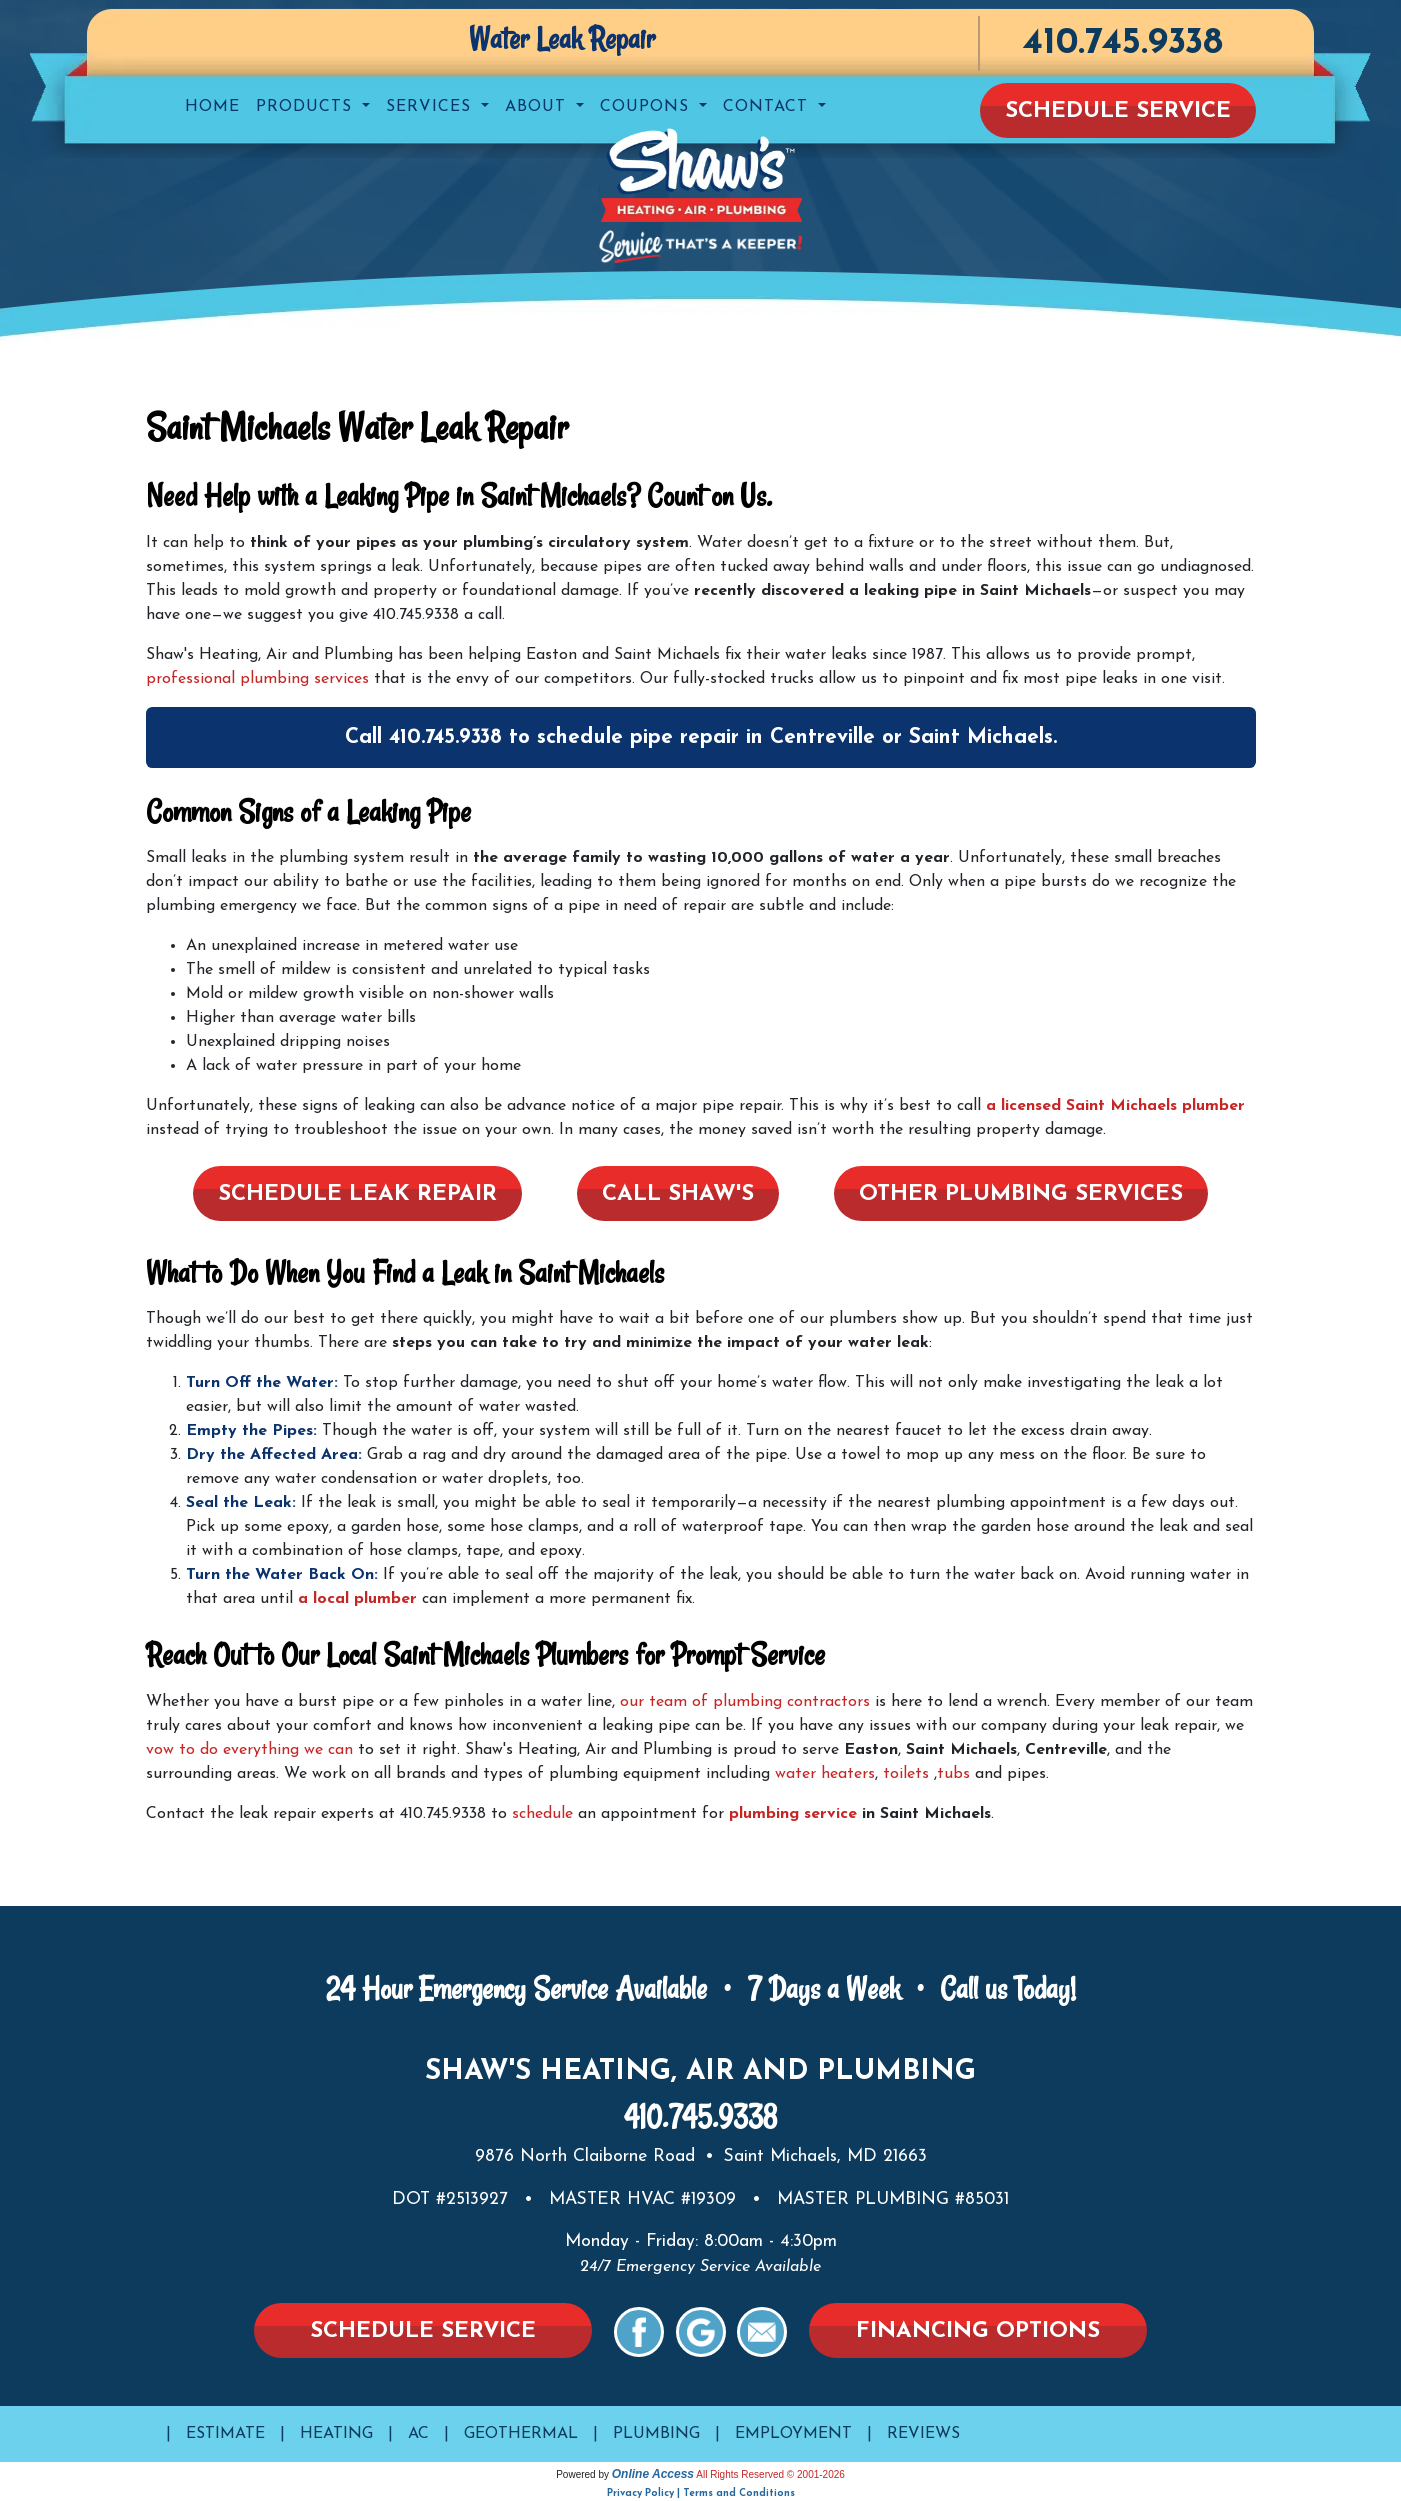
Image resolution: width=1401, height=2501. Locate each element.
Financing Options (978, 2331)
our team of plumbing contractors (745, 1702)
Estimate (225, 2434)
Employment (793, 2434)
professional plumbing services (257, 679)
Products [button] (307, 107)
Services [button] (431, 107)
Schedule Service (1118, 111)
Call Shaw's (678, 1194)
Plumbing (656, 2434)
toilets (906, 1774)
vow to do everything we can (249, 1750)
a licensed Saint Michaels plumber (1115, 1106)
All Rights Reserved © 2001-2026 (770, 2474)
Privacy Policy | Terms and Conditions (701, 2493)
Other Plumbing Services (1021, 1194)
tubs (953, 1774)
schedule (542, 1814)
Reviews (923, 2434)
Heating (336, 2434)
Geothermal (521, 2434)
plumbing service (793, 1814)
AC (418, 2434)
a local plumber (357, 1599)
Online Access (653, 2474)
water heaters (825, 1774)
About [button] (538, 107)
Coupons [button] (647, 107)
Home (212, 107)
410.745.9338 (1122, 43)
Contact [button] (768, 107)
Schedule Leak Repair (357, 1194)
